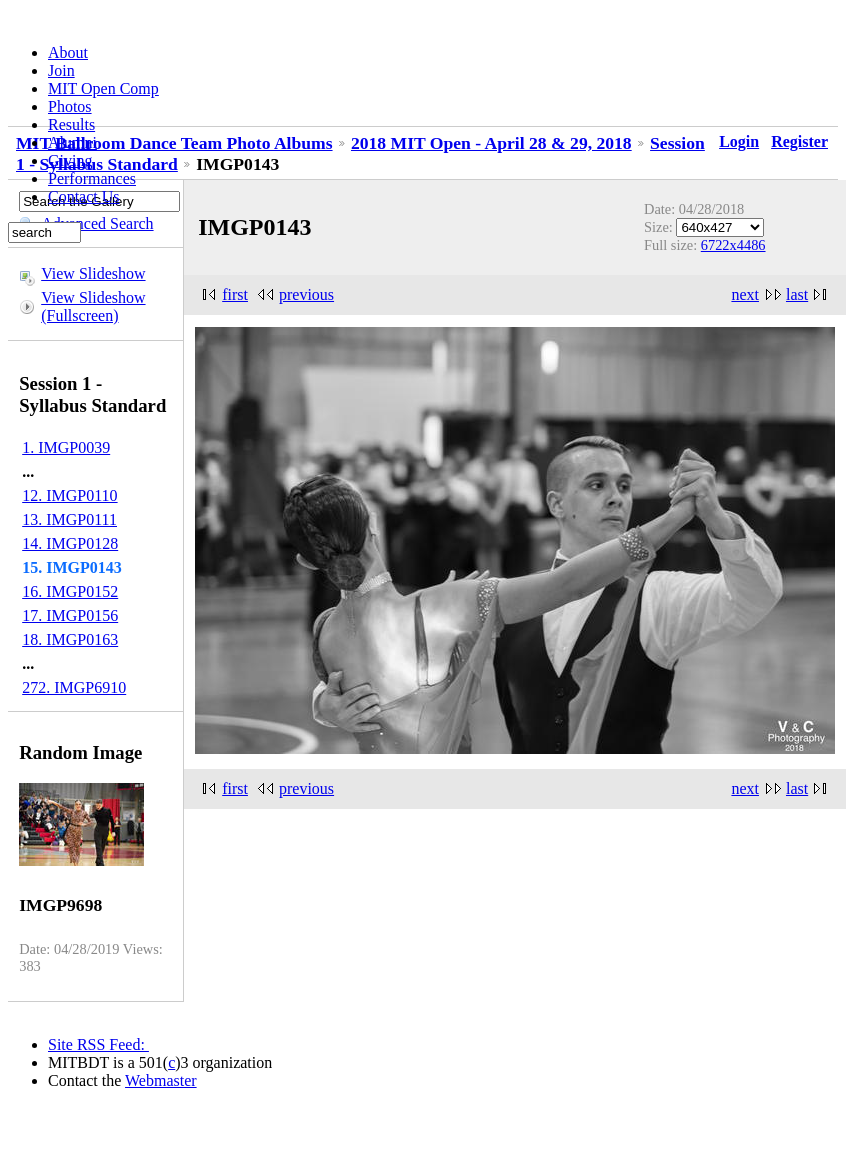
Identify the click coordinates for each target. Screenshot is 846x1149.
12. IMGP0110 (69, 495)
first (235, 294)
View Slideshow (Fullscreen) (93, 306)
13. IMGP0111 (69, 519)
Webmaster (161, 1080)
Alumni (72, 142)
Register (799, 141)
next (745, 294)
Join (61, 70)
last (797, 294)
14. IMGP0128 (70, 543)
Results (71, 124)
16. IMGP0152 (70, 591)
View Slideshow (93, 273)
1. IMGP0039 (66, 447)
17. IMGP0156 (70, 615)
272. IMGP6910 (74, 687)
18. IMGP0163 (70, 639)
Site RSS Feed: (98, 1044)
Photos (70, 106)
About (68, 52)
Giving (70, 160)
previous (306, 294)
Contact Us (84, 196)
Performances (92, 178)
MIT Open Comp (103, 88)
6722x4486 (733, 245)
